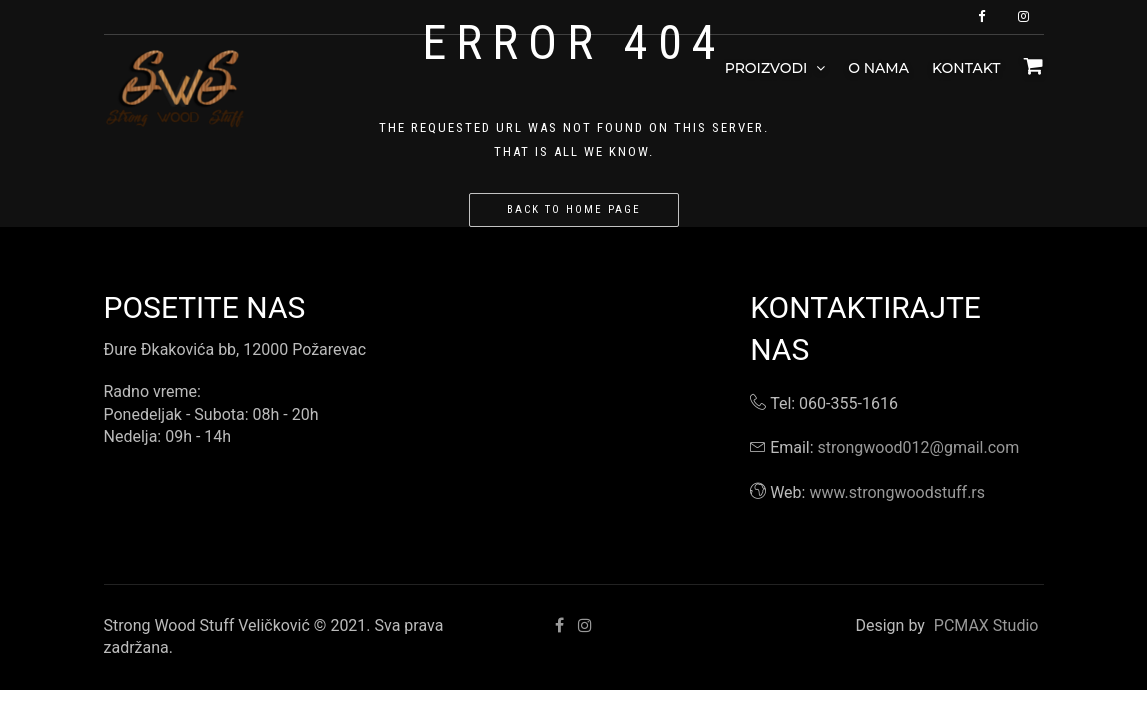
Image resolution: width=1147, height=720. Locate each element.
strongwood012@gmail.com (919, 447)
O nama (878, 68)
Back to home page (574, 209)
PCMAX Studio (986, 625)
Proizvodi (775, 68)
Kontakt (966, 68)
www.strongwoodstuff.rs (897, 492)
